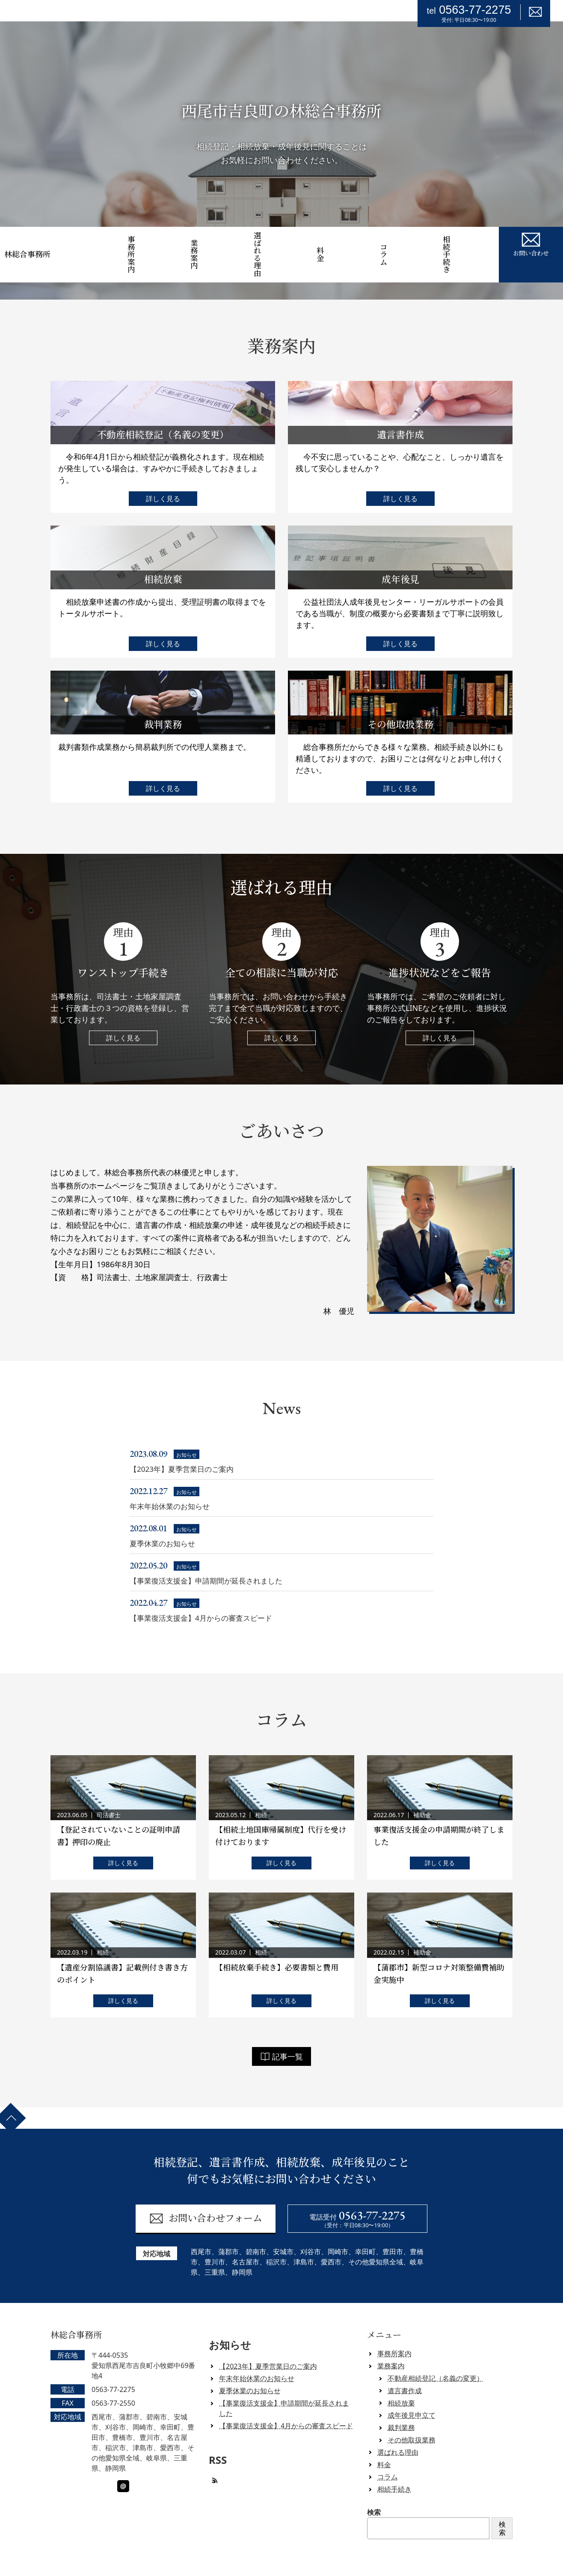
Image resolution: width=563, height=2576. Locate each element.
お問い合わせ (531, 243)
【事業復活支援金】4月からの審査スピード (286, 2403)
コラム (404, 243)
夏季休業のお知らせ (250, 2368)
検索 (374, 2490)
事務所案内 (151, 243)
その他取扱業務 (412, 2417)
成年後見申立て (412, 2393)
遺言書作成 (405, 2368)
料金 (341, 243)
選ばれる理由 (278, 243)
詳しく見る (163, 477)
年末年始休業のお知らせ (256, 2356)
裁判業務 (401, 2405)
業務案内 (215, 243)
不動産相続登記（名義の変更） (435, 2356)
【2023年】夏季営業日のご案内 (268, 2344)
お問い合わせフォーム (205, 2196)
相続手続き (467, 243)
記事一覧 (281, 2034)
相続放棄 (401, 2381)
